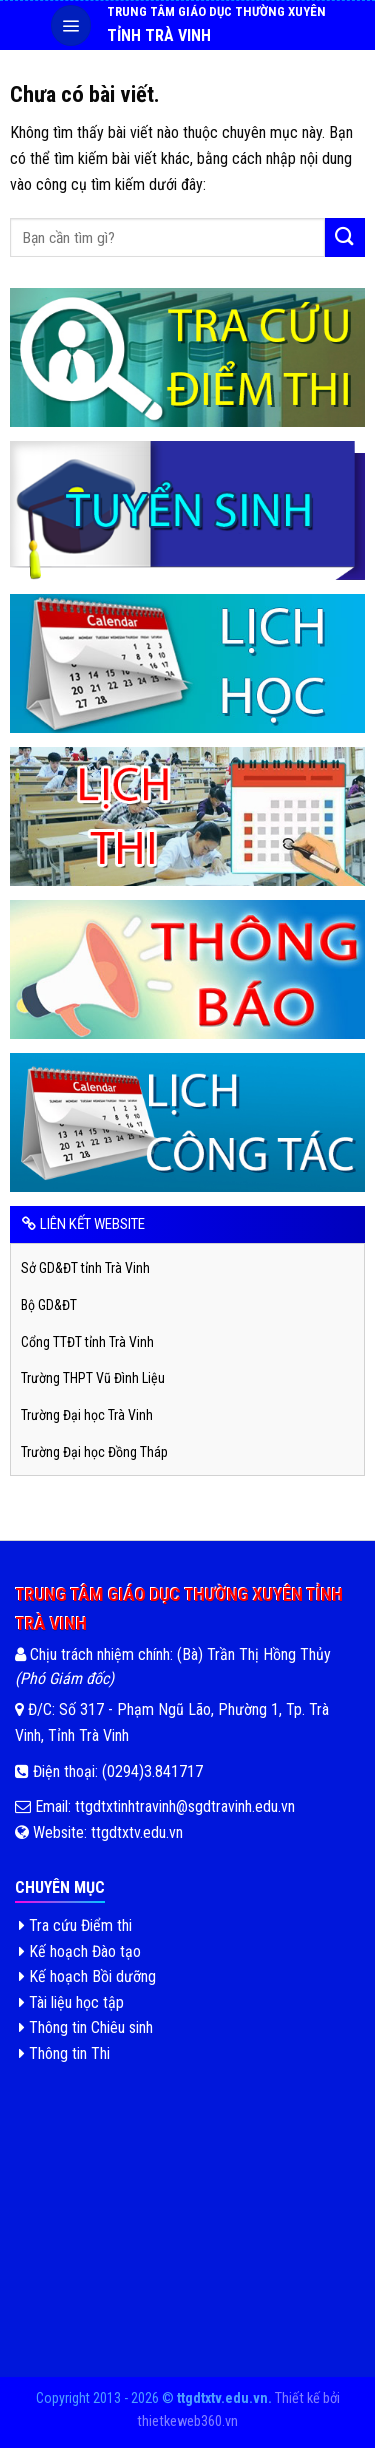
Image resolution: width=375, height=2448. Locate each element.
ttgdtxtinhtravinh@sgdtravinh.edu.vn (183, 1806)
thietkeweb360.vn (187, 2421)
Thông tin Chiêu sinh (86, 2027)
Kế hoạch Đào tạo (80, 1951)
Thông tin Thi (64, 2053)
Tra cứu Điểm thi (75, 1925)
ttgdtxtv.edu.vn (137, 1832)
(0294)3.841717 (152, 1771)
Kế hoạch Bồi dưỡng (87, 1976)
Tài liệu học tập (71, 2002)
